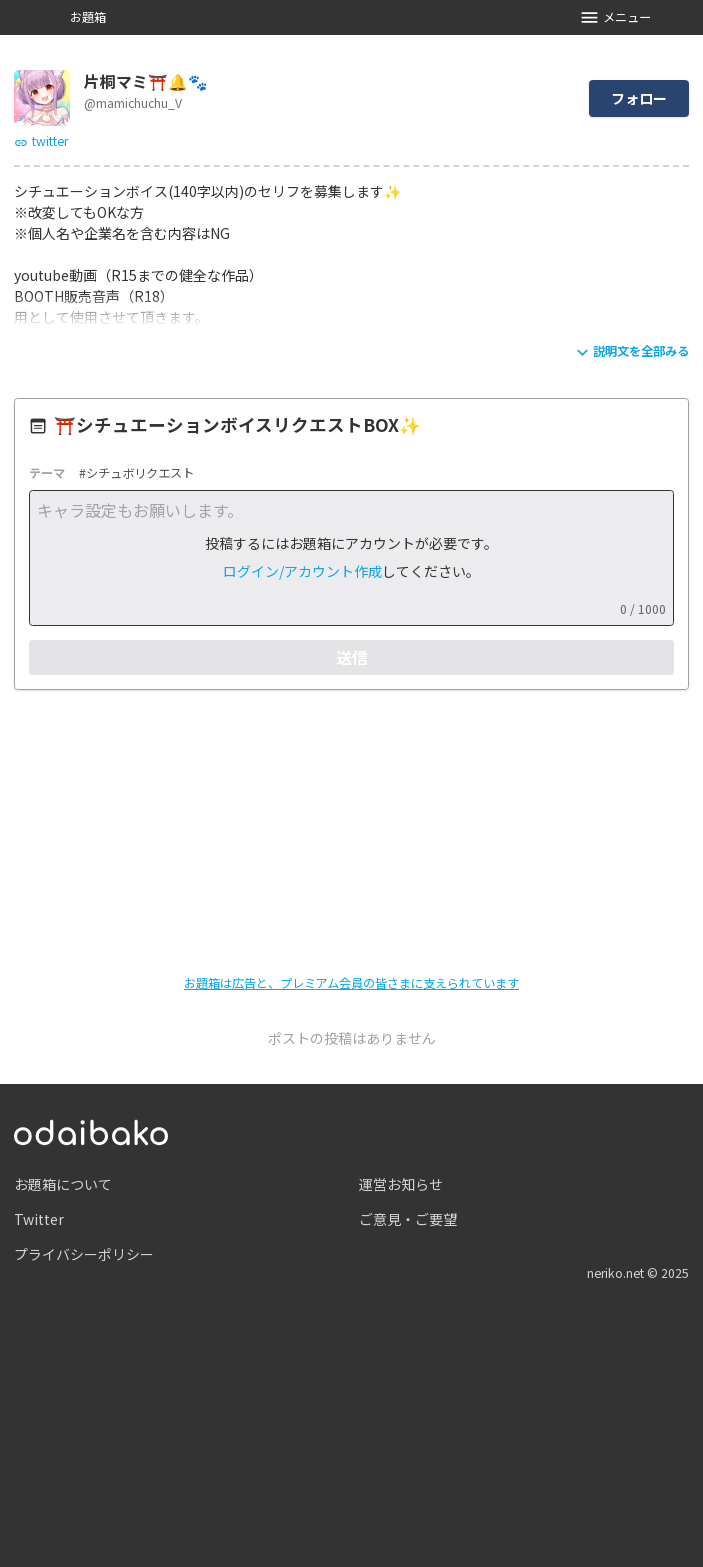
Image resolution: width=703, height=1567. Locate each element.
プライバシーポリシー (84, 1254)
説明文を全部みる (630, 352)
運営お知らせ (401, 1184)
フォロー (639, 98)
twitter (41, 141)
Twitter (39, 1219)
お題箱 (88, 17)
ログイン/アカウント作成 (302, 571)
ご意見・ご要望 (408, 1219)
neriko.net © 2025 (638, 1273)
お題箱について (63, 1184)
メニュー (615, 17)
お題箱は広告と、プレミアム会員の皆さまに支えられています (351, 983)
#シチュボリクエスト (136, 473)
